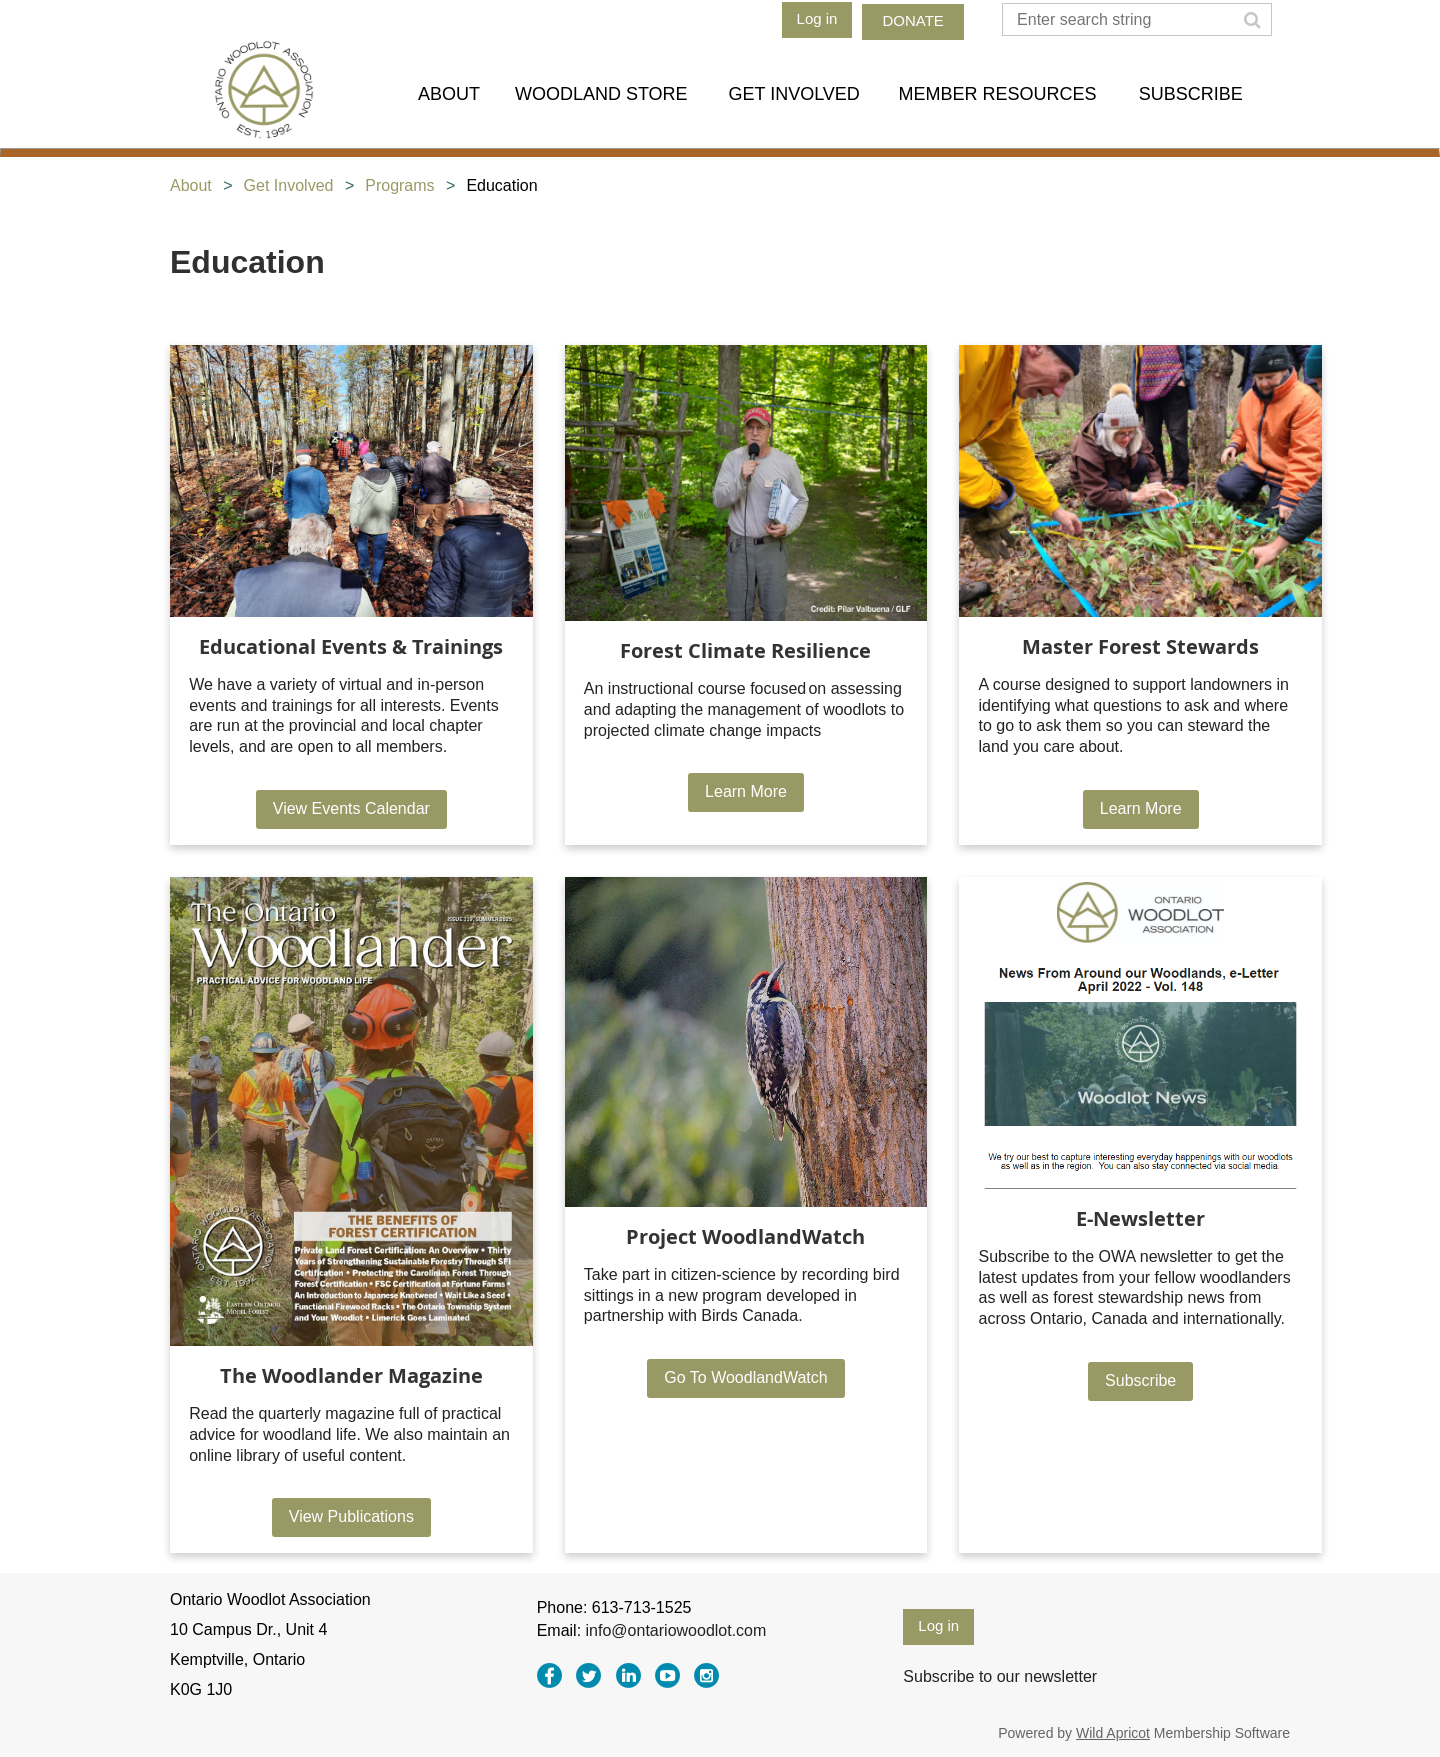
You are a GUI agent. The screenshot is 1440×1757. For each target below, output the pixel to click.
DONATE (912, 20)
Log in (817, 18)
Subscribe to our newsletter (1000, 1676)
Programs (399, 185)
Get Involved (289, 185)
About (191, 185)
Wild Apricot (1113, 1733)
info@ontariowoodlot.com (676, 1630)
